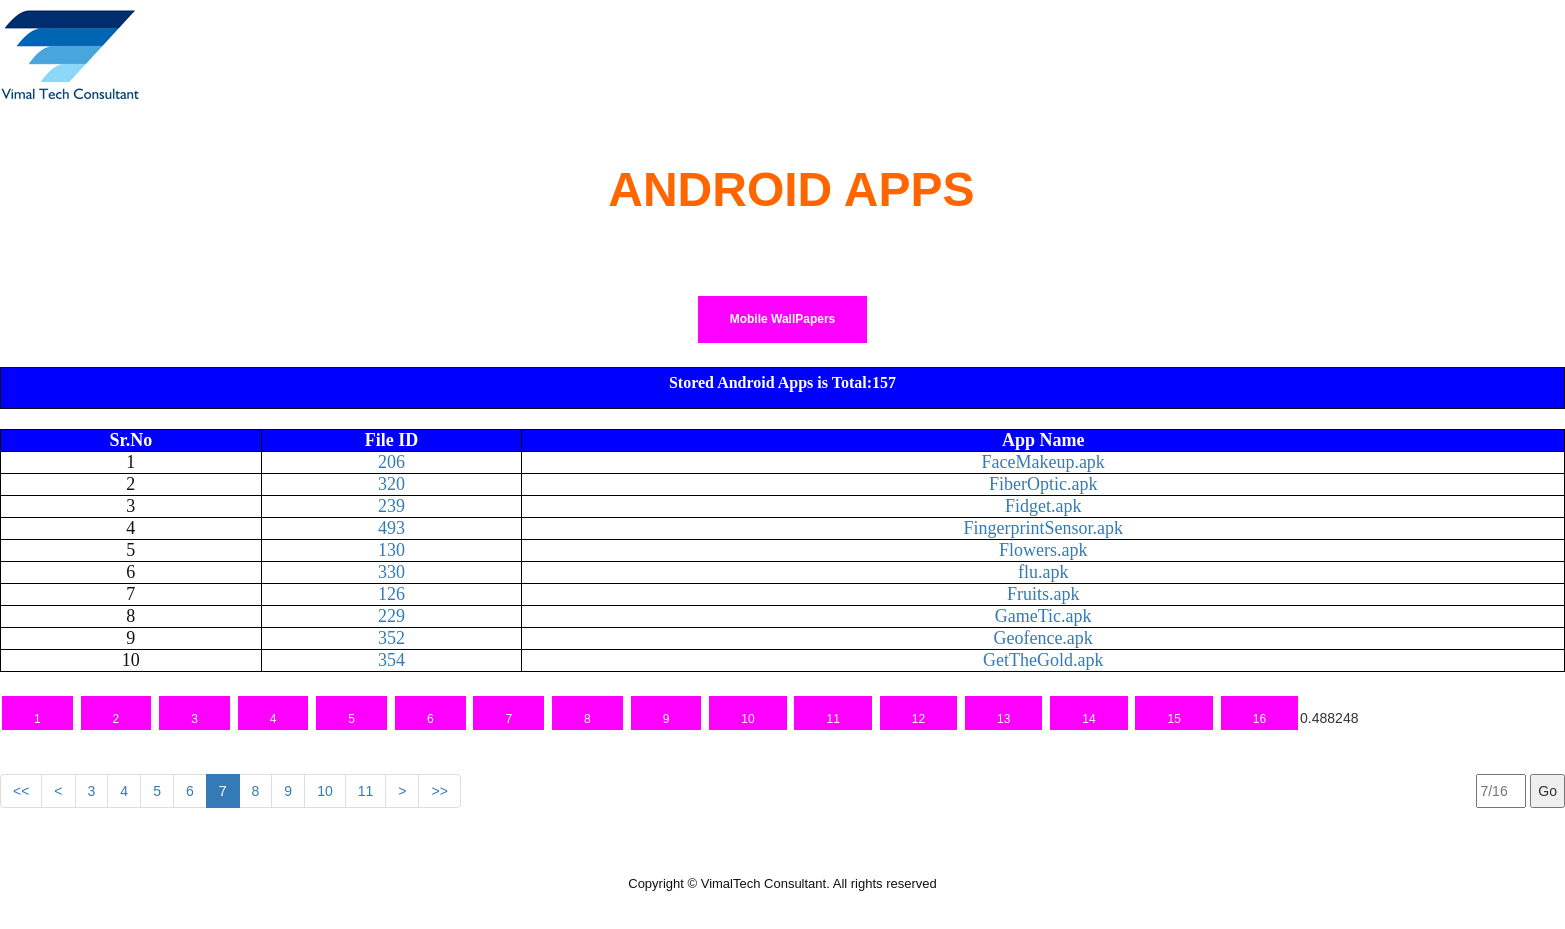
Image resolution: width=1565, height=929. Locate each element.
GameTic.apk (1043, 616)
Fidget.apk (1043, 506)
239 (391, 506)
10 (747, 719)
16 (1259, 719)
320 (391, 484)
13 (1003, 719)
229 (391, 616)
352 (391, 638)
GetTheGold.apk (1043, 660)
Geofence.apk (1042, 638)
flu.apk (1043, 572)
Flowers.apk (1043, 550)
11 (832, 719)
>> (439, 791)
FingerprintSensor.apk (1043, 528)
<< (21, 791)
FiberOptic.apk (1043, 484)
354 (391, 660)
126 (391, 594)
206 (391, 462)
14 (1088, 719)
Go (1547, 791)
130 (391, 550)
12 (918, 719)
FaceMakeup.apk (1042, 462)
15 (1173, 719)
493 (391, 528)
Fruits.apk (1043, 594)
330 (391, 572)
